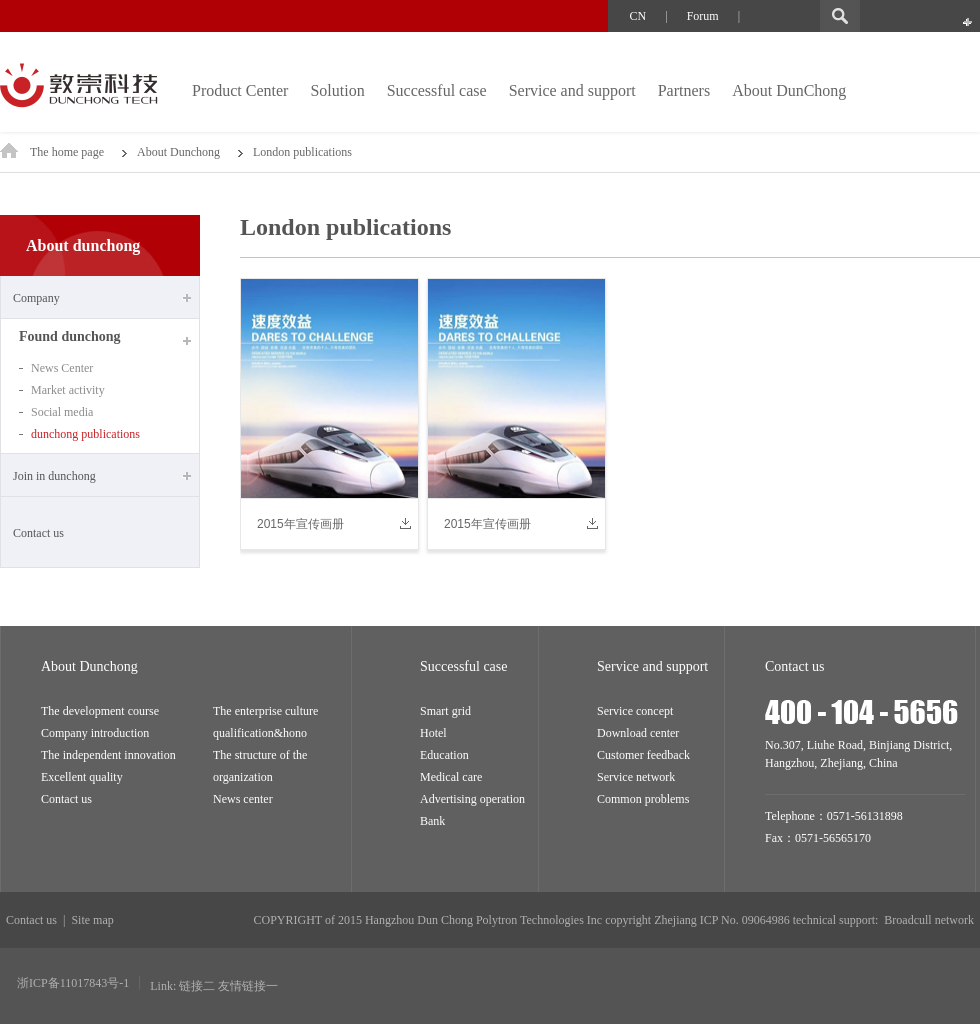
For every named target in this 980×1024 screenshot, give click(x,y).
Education (444, 755)
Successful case (437, 90)
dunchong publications (85, 434)
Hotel (433, 733)
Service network (636, 777)
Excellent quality (82, 777)
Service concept (635, 711)
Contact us (38, 533)
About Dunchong (178, 152)
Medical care (451, 777)
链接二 (197, 986)
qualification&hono (260, 733)
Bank (432, 821)
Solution (337, 90)
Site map (92, 920)
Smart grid (445, 711)
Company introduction (95, 733)
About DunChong (789, 90)
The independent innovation (108, 755)
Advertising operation (472, 799)
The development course (100, 711)
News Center (62, 368)
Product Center (240, 90)
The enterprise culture (265, 711)
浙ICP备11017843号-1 (73, 983)
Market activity (68, 390)
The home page (78, 152)
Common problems (643, 799)
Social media (62, 412)
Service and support (572, 90)
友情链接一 (248, 986)
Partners (684, 90)
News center (243, 799)
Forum (703, 16)
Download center (638, 733)
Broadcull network (929, 920)
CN (638, 16)
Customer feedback (643, 755)
